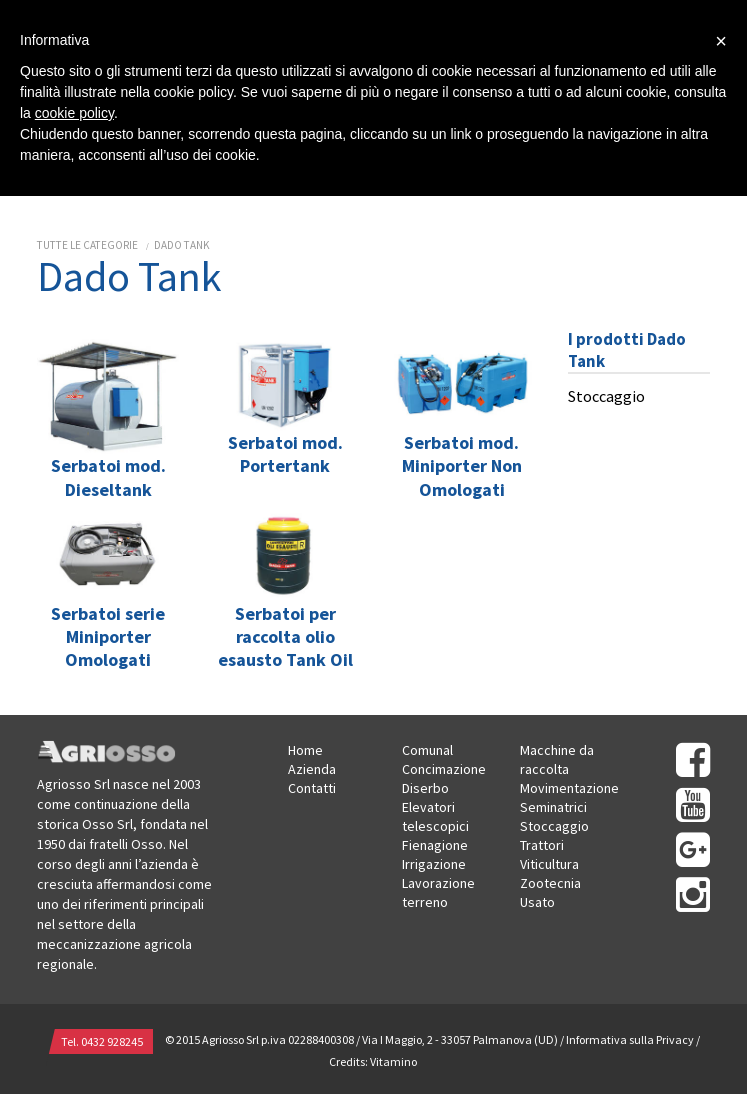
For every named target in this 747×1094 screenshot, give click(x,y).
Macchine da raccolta (557, 759)
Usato (537, 902)
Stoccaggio (606, 396)
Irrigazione (434, 864)
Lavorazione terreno (438, 892)
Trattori (542, 845)
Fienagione (435, 845)
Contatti (312, 788)
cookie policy (74, 113)
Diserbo (425, 788)
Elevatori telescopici (435, 816)
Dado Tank (182, 245)
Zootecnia (550, 883)
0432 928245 (112, 1041)
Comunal (427, 750)
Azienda (312, 769)
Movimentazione (569, 788)
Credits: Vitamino (373, 1061)
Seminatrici (553, 807)
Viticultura (549, 864)
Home (305, 750)
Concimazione (444, 769)
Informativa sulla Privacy (630, 1040)
